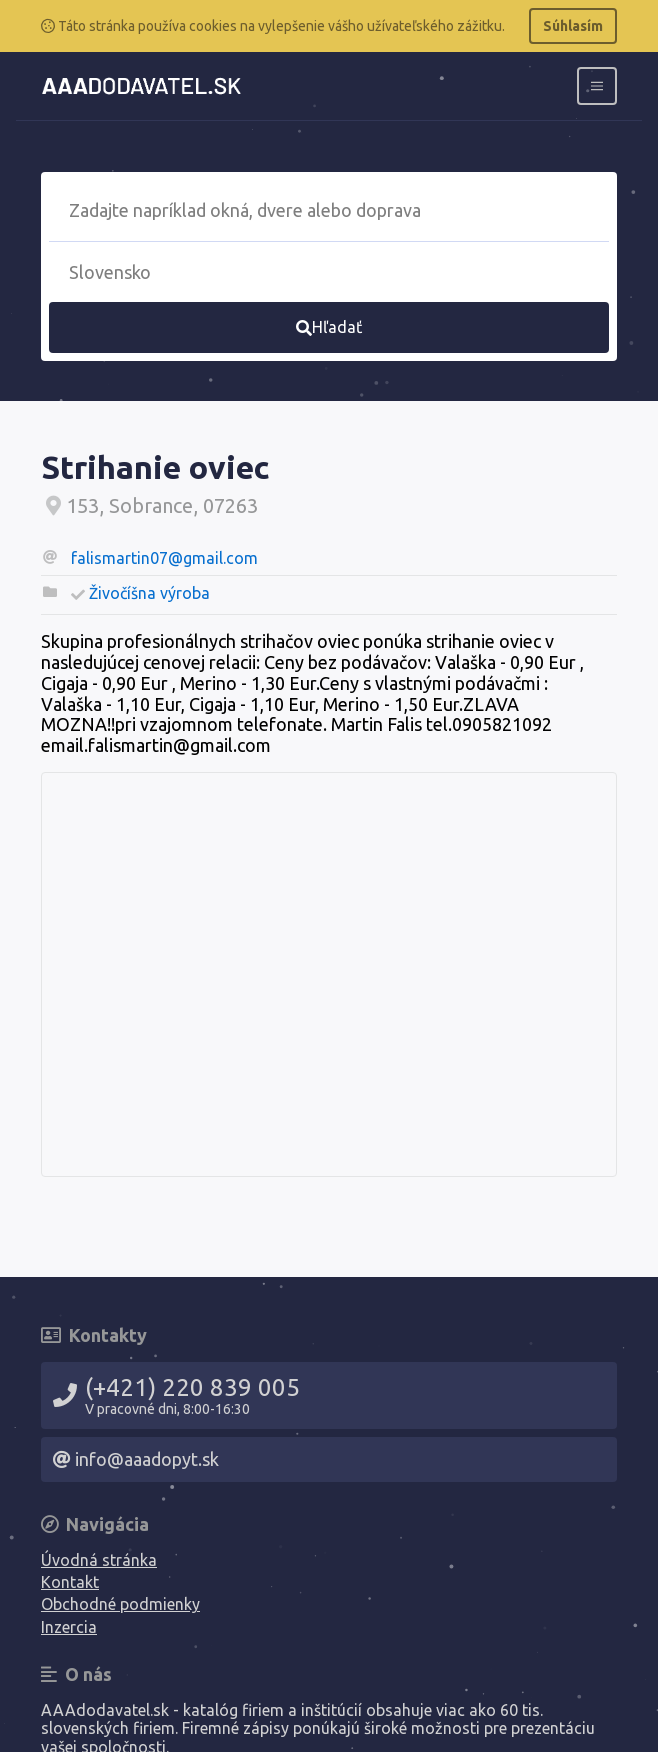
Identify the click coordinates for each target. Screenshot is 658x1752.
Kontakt (70, 1582)
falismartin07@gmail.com (164, 558)
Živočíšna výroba (149, 593)
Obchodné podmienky (120, 1604)
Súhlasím (573, 26)
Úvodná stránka (99, 1560)
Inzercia (69, 1627)
